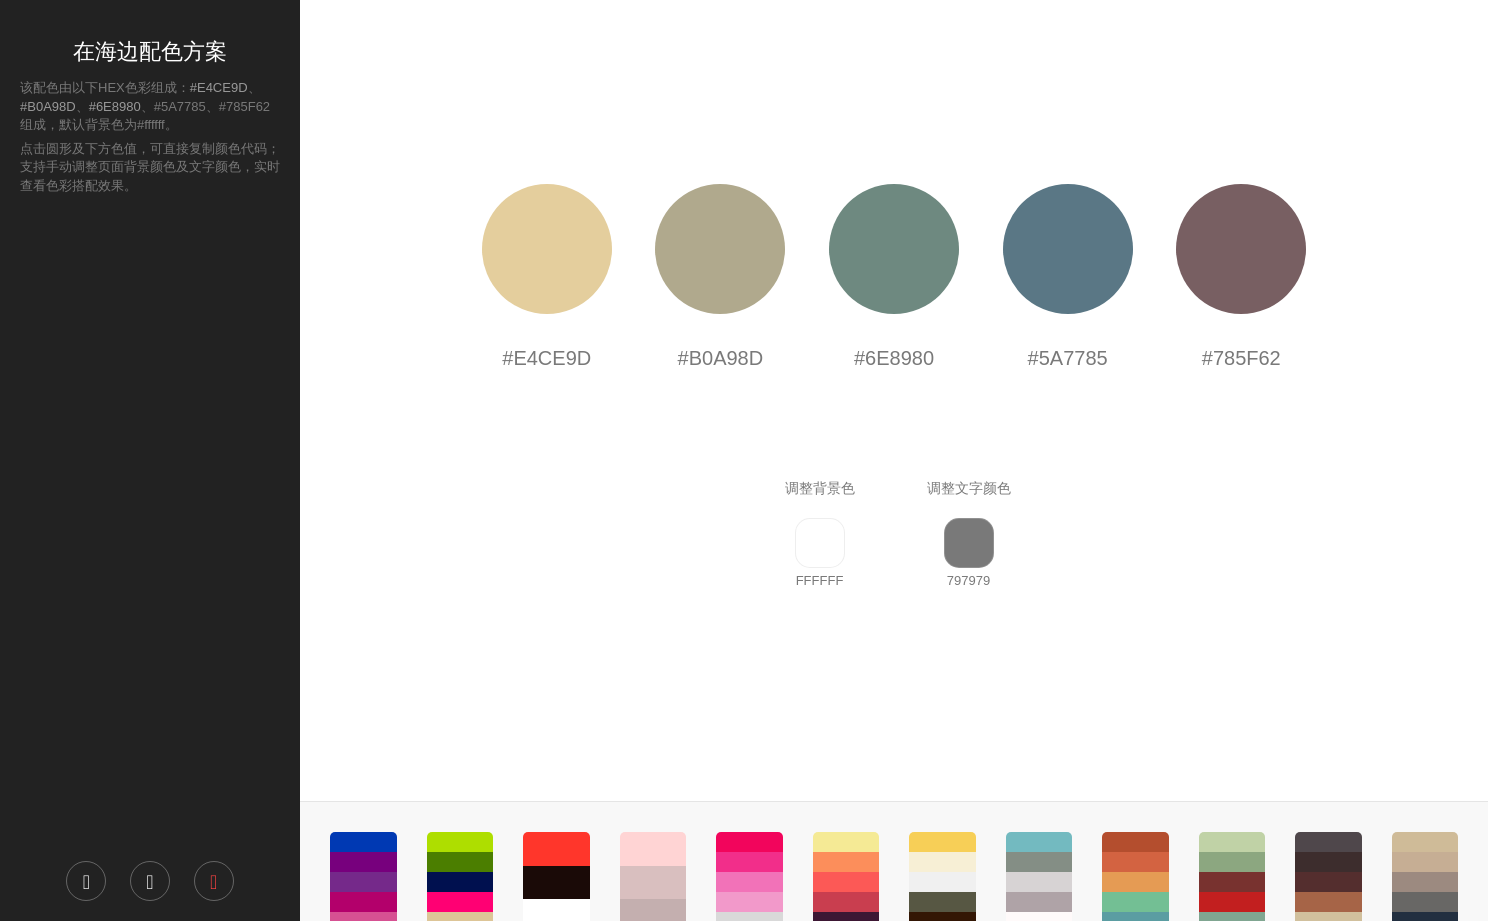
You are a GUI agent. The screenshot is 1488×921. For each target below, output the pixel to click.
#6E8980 (115, 106)
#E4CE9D (219, 87)
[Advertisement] (150, 526)
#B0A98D (48, 106)
